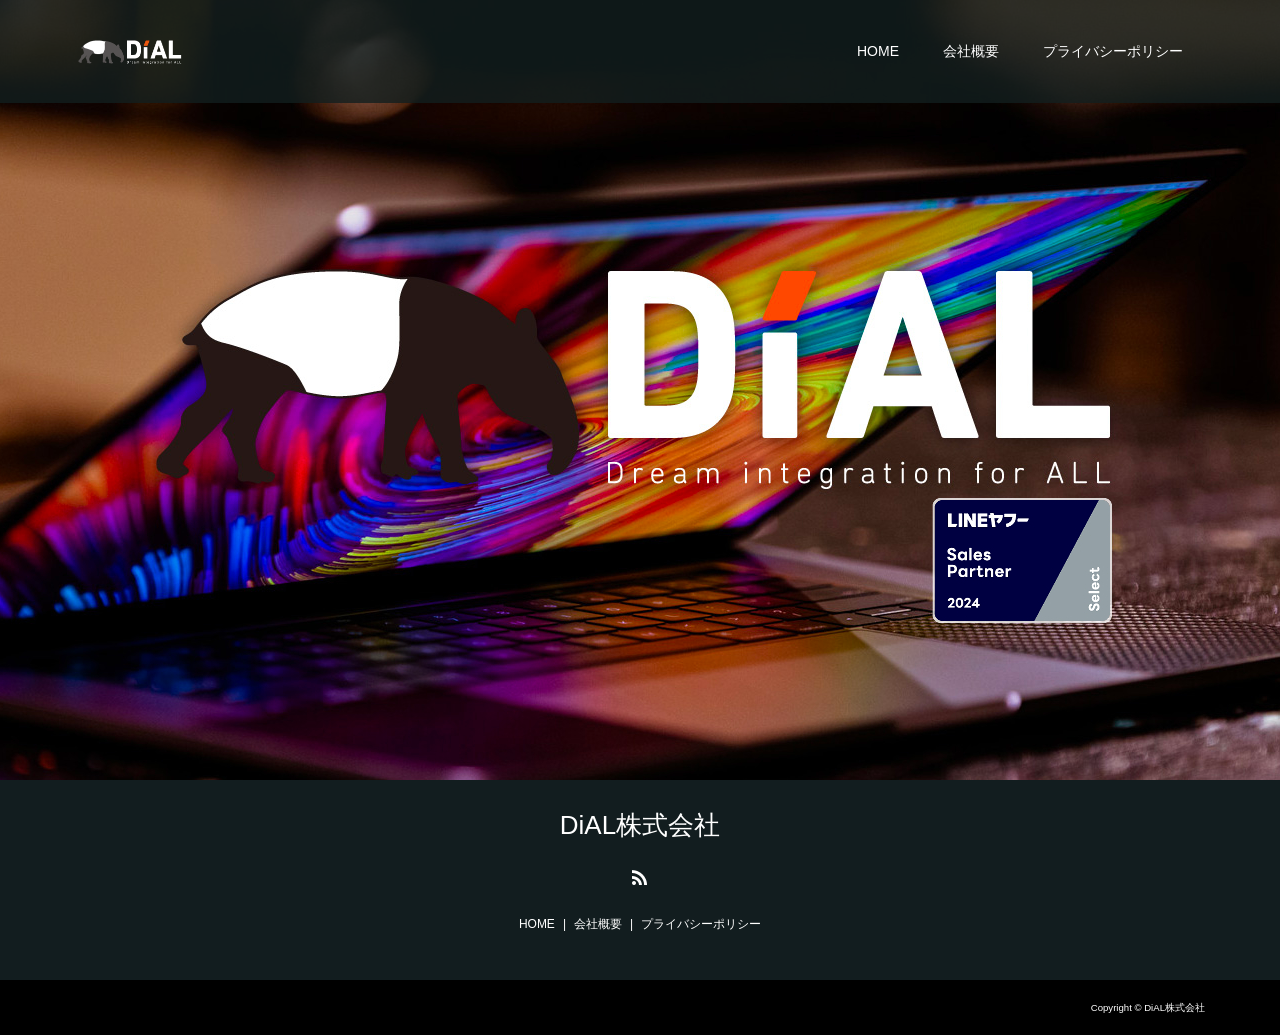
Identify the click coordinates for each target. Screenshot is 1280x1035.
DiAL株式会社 (640, 825)
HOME (878, 51)
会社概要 (971, 51)
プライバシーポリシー (1113, 51)
